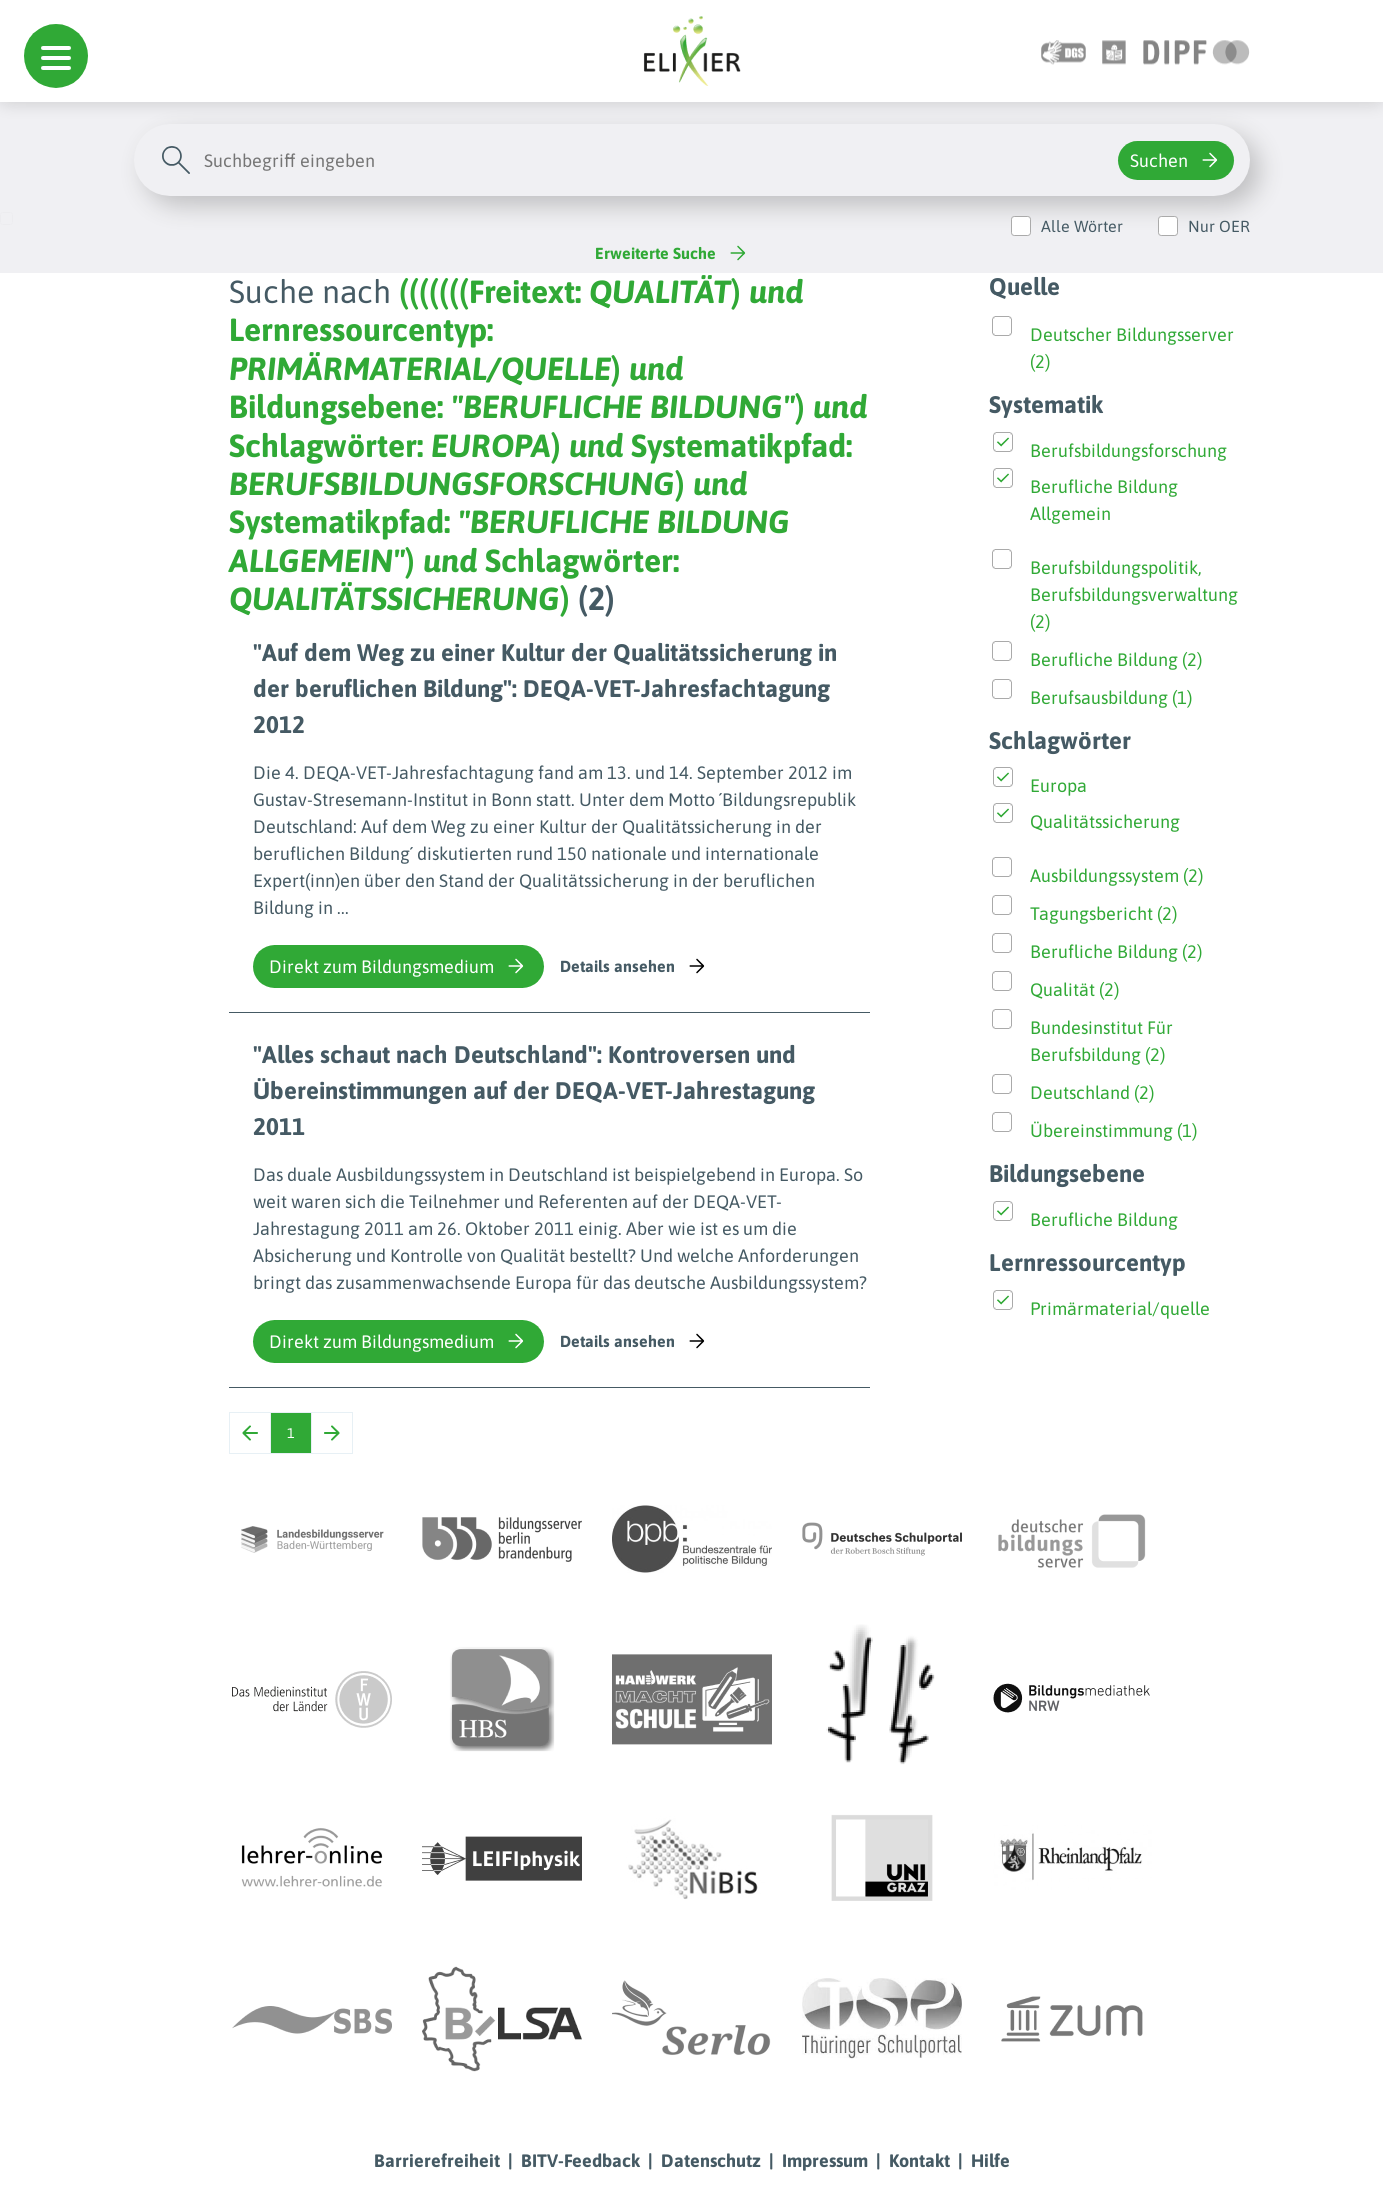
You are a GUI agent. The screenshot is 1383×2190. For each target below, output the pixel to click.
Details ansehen (634, 966)
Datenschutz (711, 2160)
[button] (56, 56)
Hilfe (990, 2160)
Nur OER (1219, 226)
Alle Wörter (1082, 226)
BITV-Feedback (580, 2160)
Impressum (825, 2160)
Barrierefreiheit (437, 2160)
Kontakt (919, 2160)
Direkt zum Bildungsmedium (398, 966)
